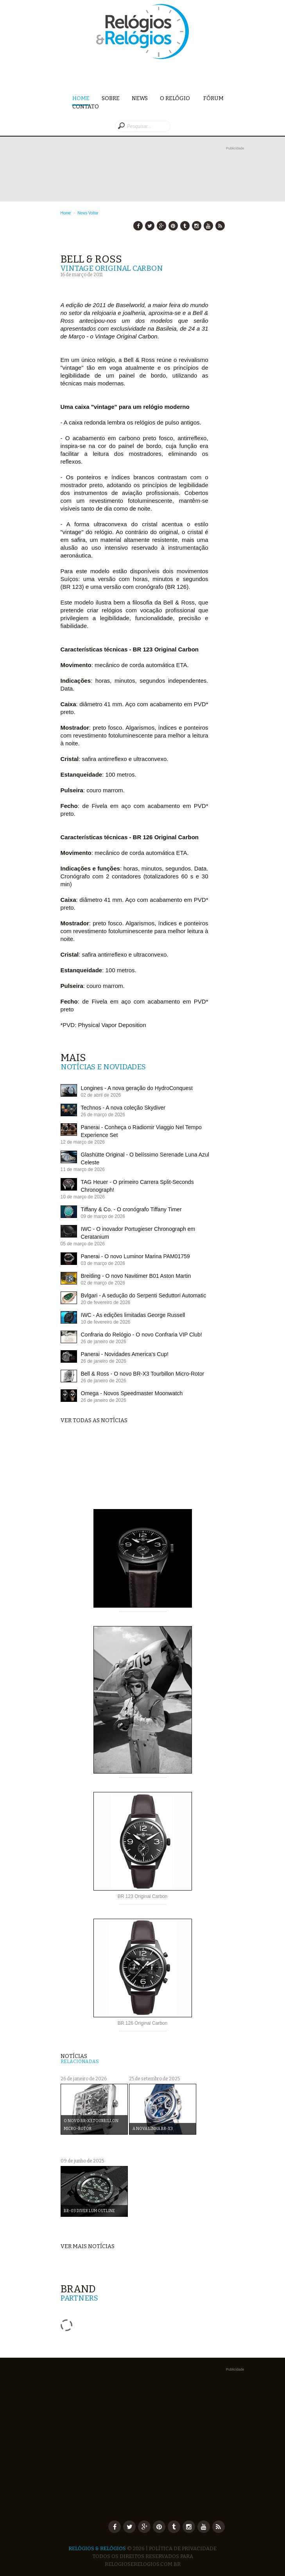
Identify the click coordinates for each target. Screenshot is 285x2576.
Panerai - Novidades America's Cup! (124, 1354)
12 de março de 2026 (83, 1142)
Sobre (111, 98)
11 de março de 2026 (83, 1169)
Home (81, 99)
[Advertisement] (152, 164)
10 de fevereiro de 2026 (106, 1322)
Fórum (213, 98)
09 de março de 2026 (103, 1216)
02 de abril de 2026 (101, 1095)
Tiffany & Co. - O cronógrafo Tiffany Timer (131, 1209)
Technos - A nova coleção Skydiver (123, 1108)
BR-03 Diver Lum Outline (89, 2211)
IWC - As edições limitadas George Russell (133, 1315)
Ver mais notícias (88, 2246)
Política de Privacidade (183, 2548)
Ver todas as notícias (94, 1420)
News (140, 98)
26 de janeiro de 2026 (103, 1341)
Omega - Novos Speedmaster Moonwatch (132, 1393)
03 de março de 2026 (103, 1263)
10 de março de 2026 (83, 1197)
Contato (85, 106)
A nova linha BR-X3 (153, 2128)
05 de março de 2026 (83, 1244)
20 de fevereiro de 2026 (106, 1302)
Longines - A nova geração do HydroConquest (137, 1088)
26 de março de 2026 (103, 1114)
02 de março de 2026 (103, 1283)
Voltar (93, 213)
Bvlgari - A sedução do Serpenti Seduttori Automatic (143, 1295)
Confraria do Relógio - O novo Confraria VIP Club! (141, 1334)
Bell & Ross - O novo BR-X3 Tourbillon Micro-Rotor (142, 1374)
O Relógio (175, 98)
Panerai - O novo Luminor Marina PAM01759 (135, 1256)
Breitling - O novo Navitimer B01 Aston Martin (136, 1276)
